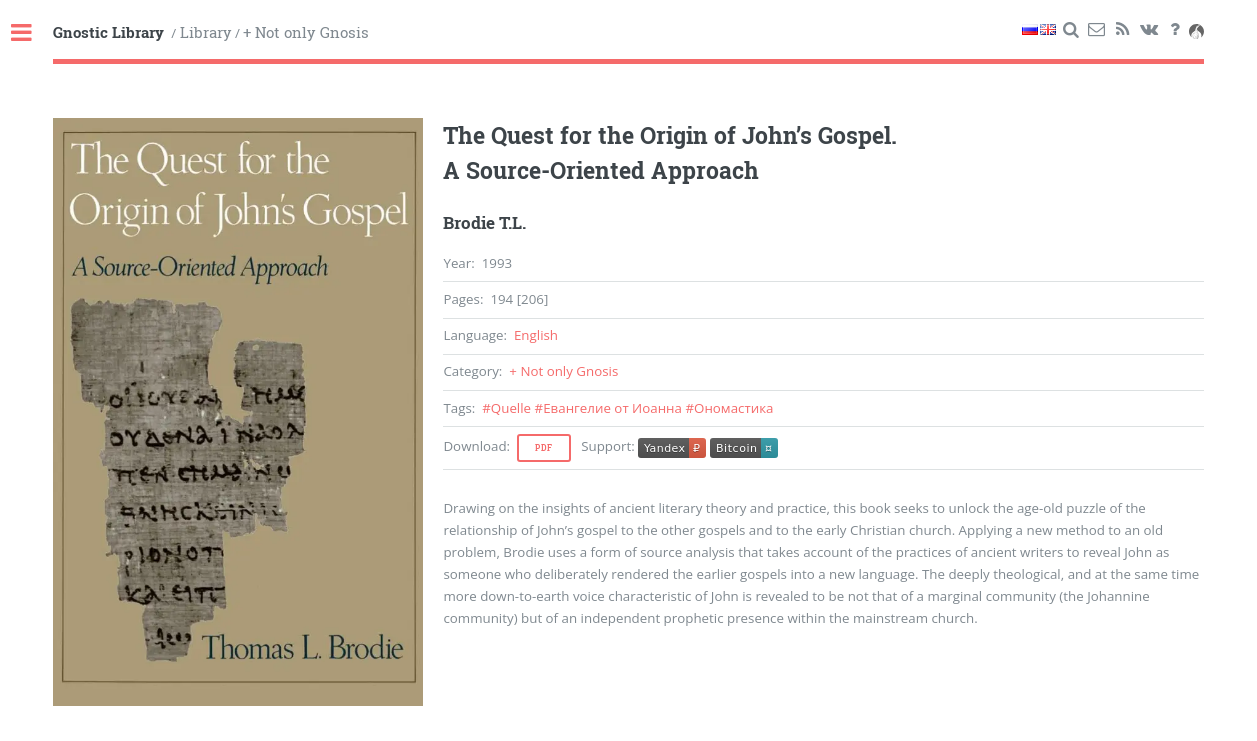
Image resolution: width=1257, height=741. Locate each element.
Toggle (32, 33)
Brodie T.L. (484, 223)
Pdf (544, 448)
